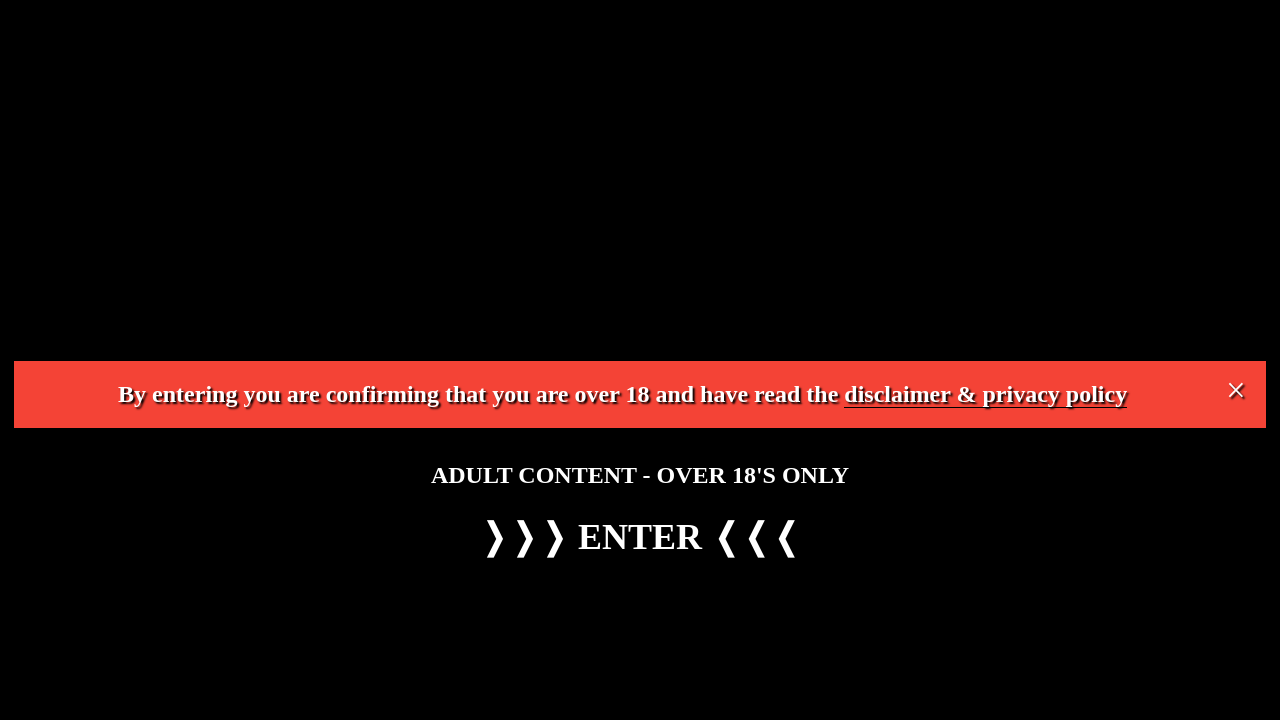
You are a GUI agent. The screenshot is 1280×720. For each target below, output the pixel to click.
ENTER (640, 537)
